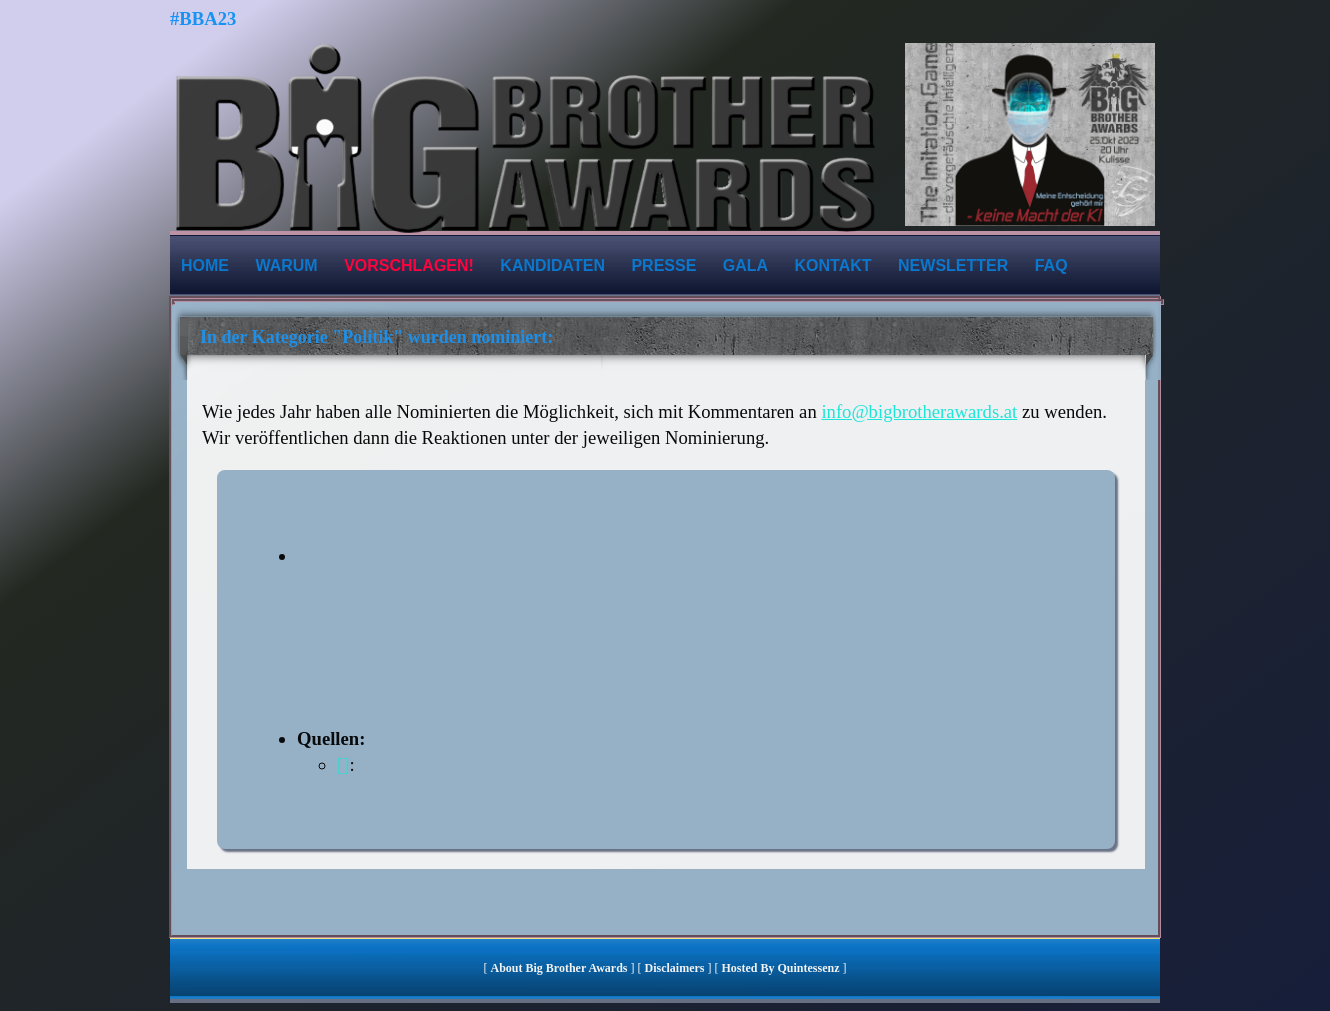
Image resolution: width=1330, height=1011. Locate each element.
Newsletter (953, 265)
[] (343, 764)
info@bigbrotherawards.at (919, 411)
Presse (663, 265)
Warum (286, 265)
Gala (745, 265)
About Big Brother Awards (560, 968)
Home (205, 265)
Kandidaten (552, 265)
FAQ (1051, 265)
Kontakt (833, 265)
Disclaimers (675, 968)
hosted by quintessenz (780, 968)
